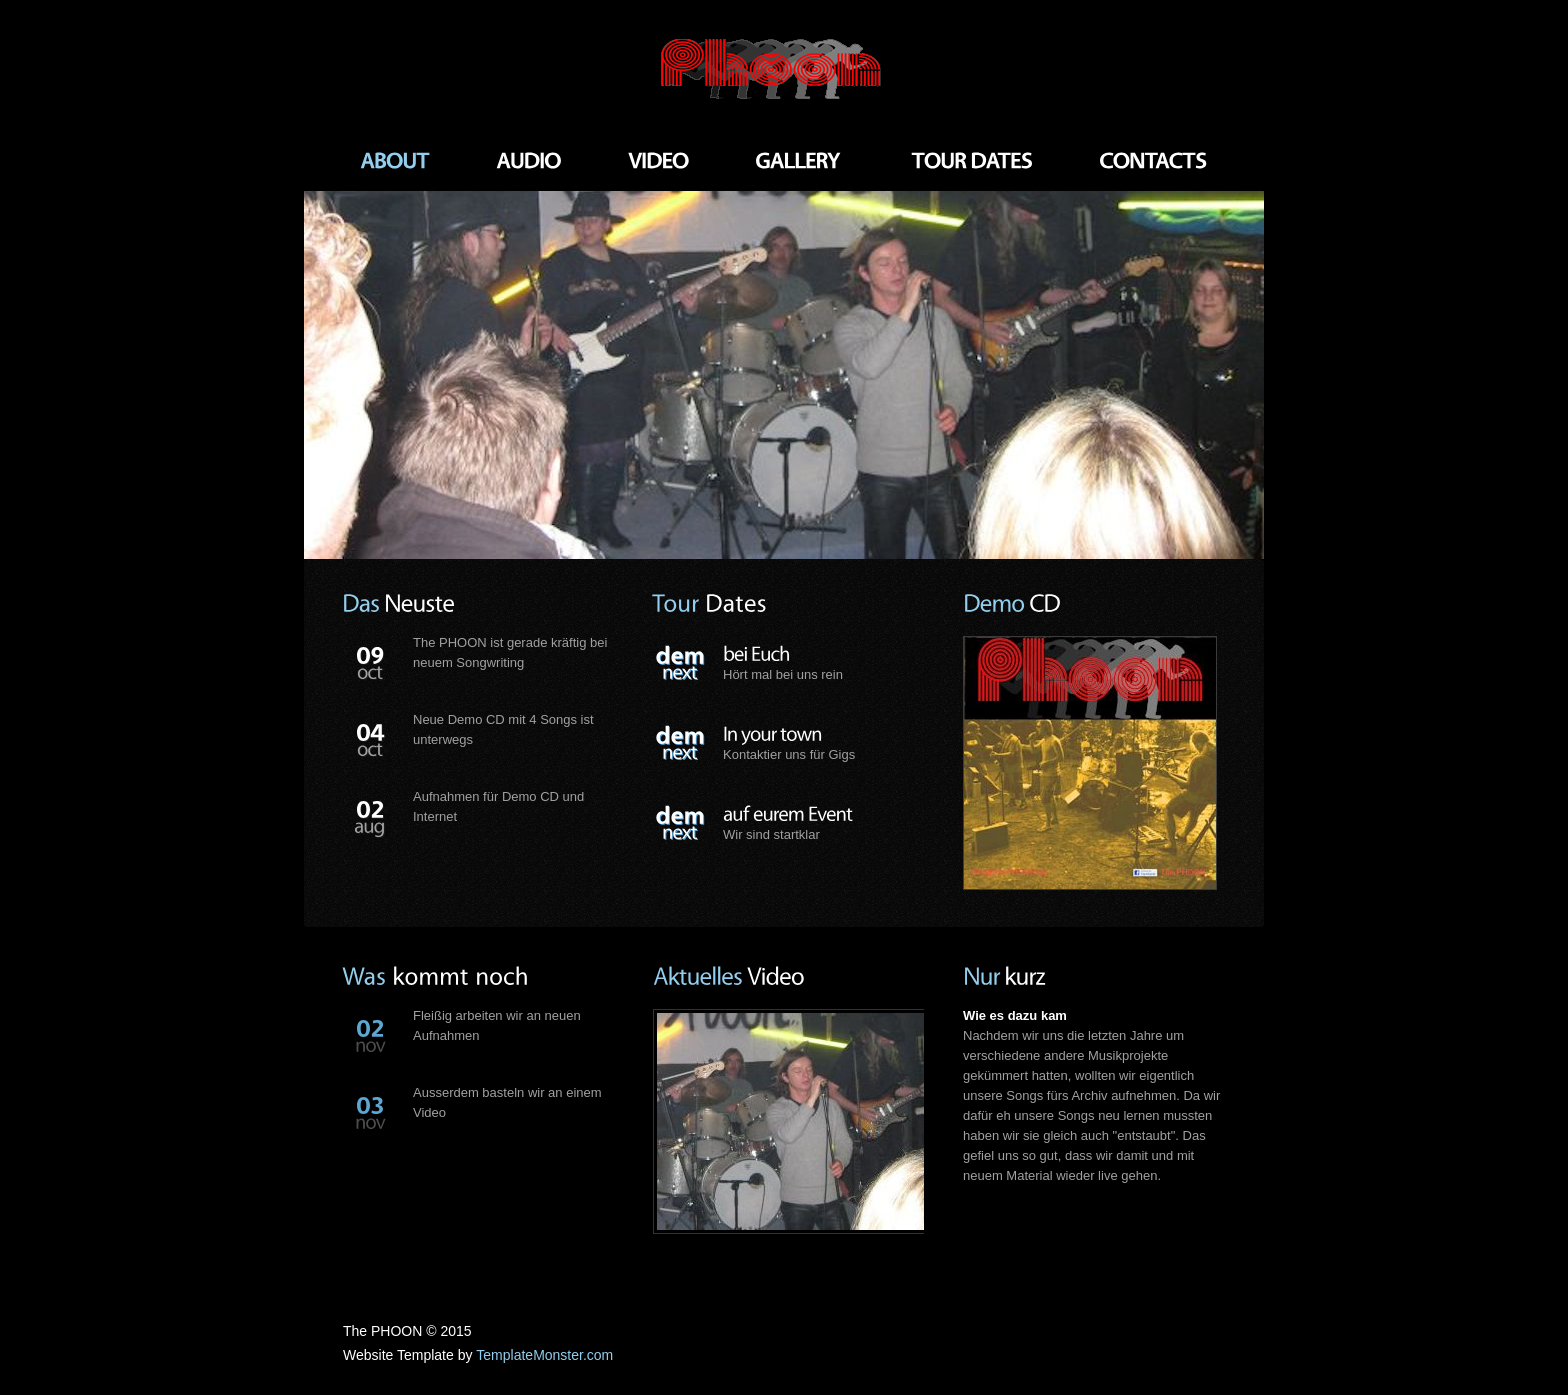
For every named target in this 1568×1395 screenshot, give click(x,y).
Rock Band (784, 70)
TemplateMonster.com (544, 1355)
